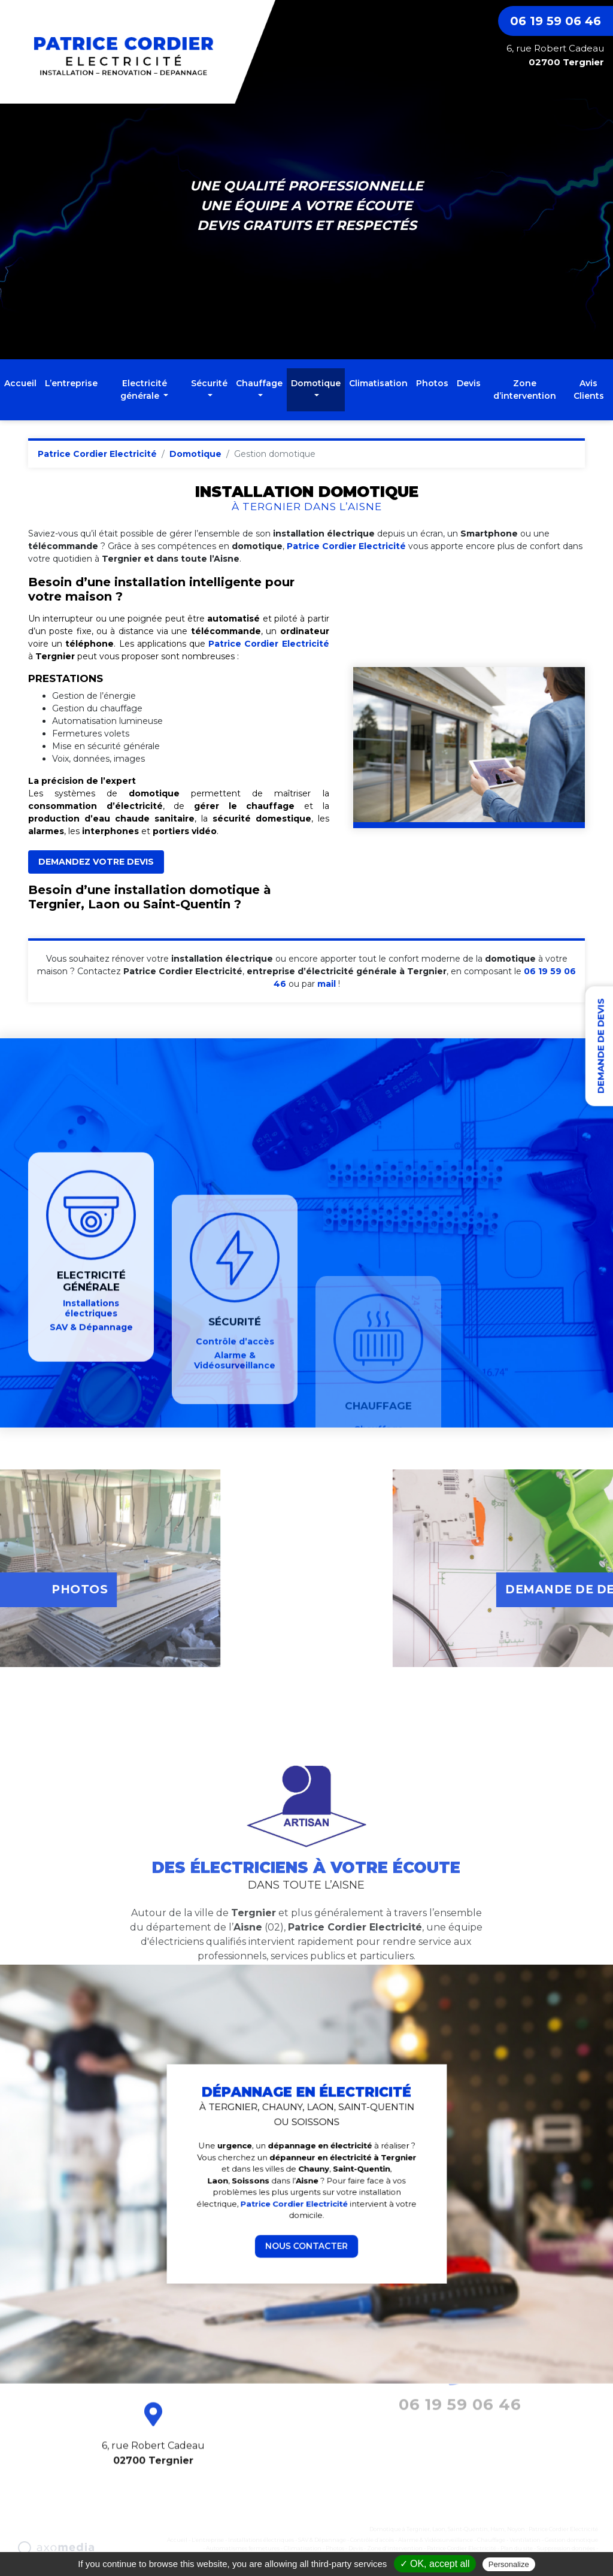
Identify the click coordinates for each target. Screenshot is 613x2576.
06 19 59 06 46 (555, 21)
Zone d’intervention (524, 389)
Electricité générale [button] (143, 389)
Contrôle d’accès (372, 2539)
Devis (469, 383)
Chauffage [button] (259, 383)
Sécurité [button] (209, 383)
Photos (432, 383)
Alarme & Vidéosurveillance (435, 2539)
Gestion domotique (571, 2539)
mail (326, 983)
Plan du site (516, 2548)
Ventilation (525, 2539)
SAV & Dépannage (322, 2539)
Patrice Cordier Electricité (97, 453)
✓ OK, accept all (435, 2564)
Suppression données (566, 2548)
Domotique (195, 453)
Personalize (508, 2564)
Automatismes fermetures (243, 2548)
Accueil (20, 383)
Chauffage (491, 2539)
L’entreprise (71, 383)
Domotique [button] (316, 383)
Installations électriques (261, 2539)
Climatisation (378, 383)
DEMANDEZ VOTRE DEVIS (96, 861)
